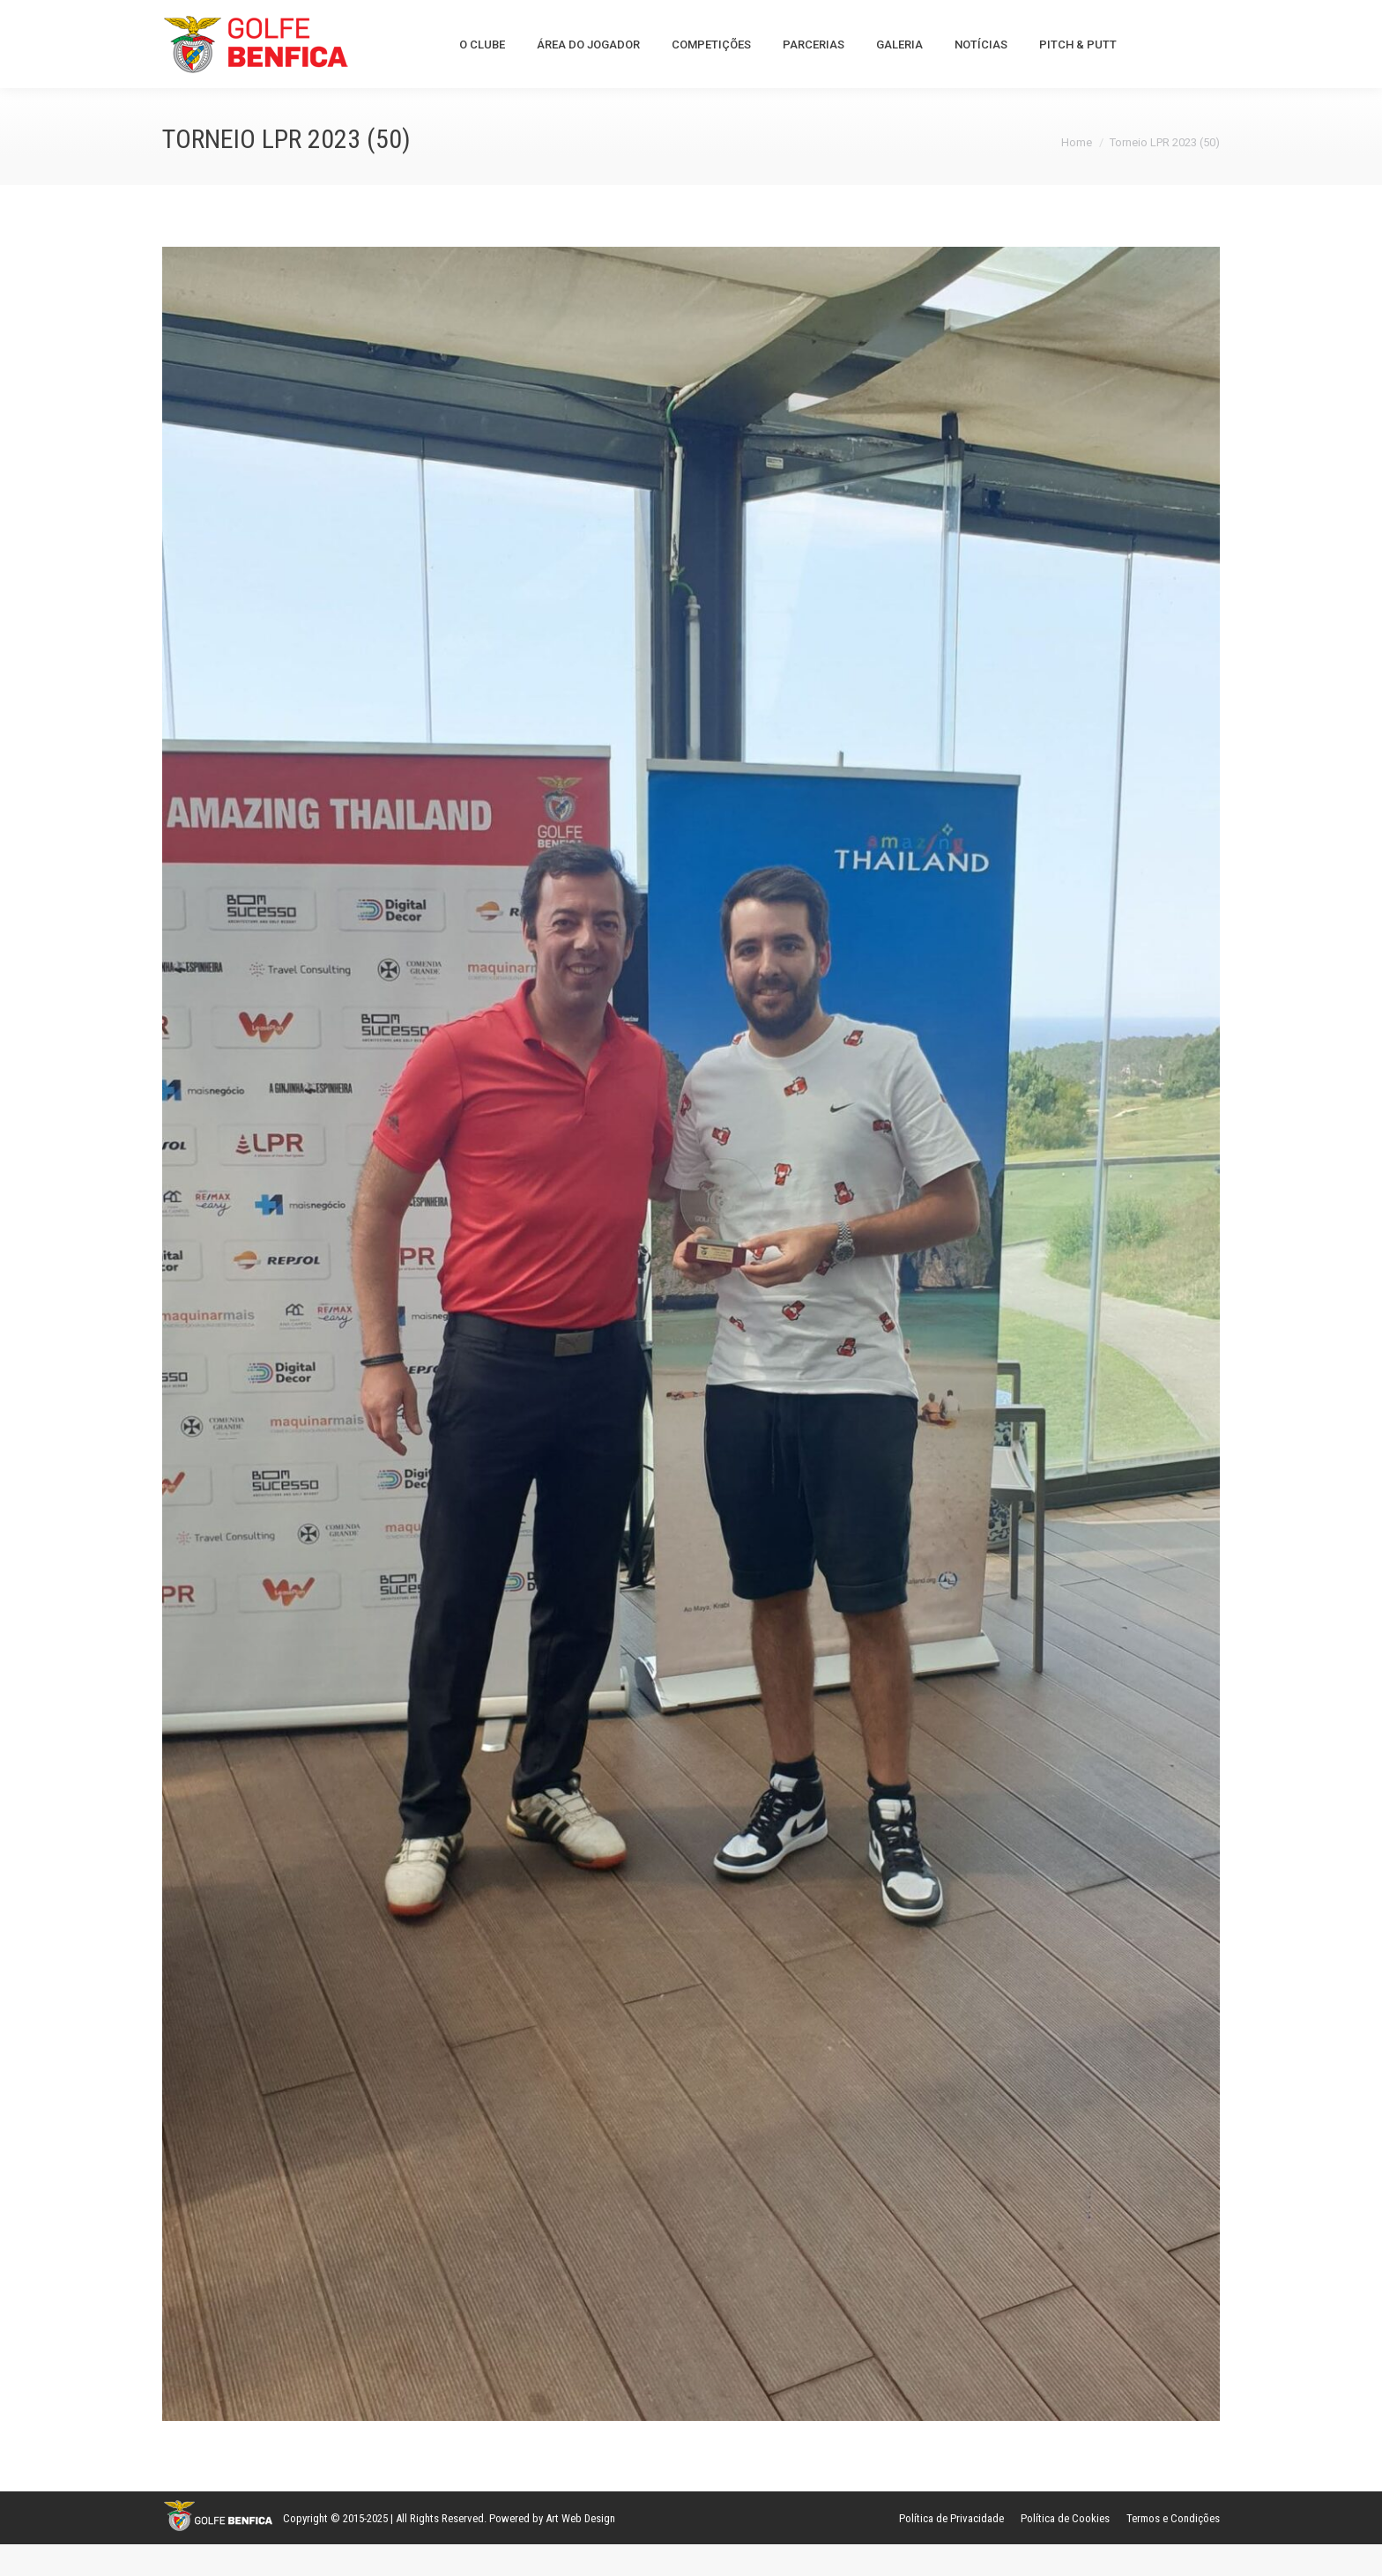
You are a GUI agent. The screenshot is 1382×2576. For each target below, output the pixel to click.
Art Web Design (580, 2550)
